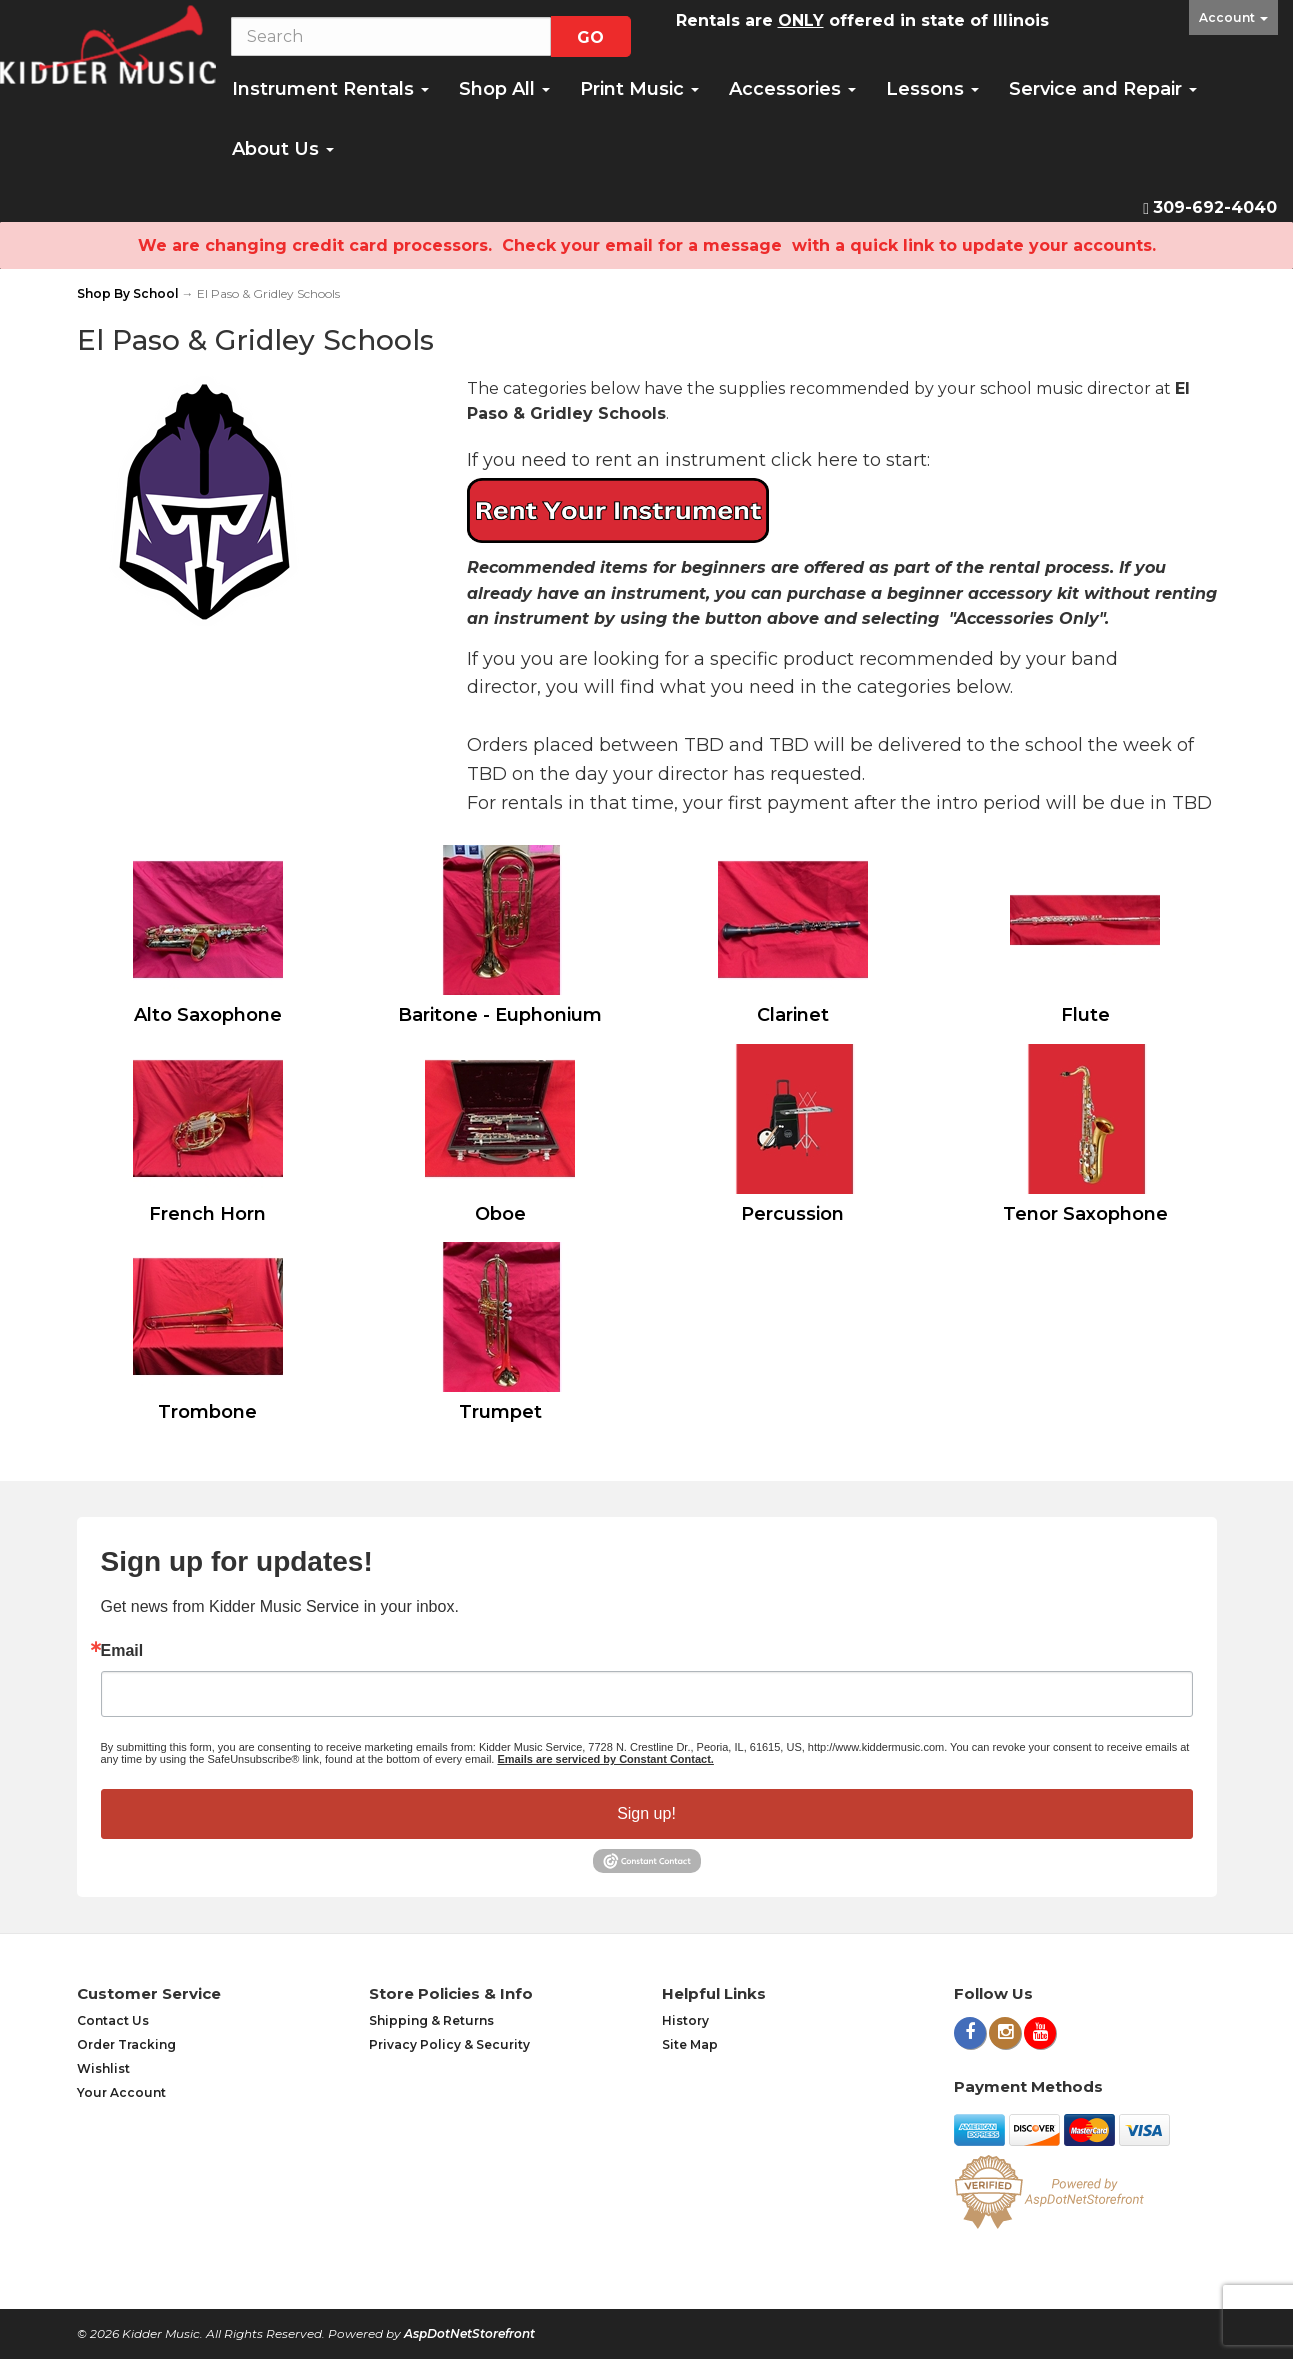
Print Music (639, 89)
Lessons (932, 89)
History (685, 2020)
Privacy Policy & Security (449, 2044)
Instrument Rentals (330, 89)
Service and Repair (1103, 89)
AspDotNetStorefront (469, 2333)
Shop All (504, 89)
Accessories (792, 89)
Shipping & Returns (431, 2020)
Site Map (690, 2044)
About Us (283, 149)
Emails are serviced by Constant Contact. (605, 1759)
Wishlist (103, 2068)
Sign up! (646, 1813)
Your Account (121, 2092)
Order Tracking (126, 2044)
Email (122, 1651)
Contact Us (113, 2020)
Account (1233, 17)
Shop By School (128, 293)
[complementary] (1148, 2249)
